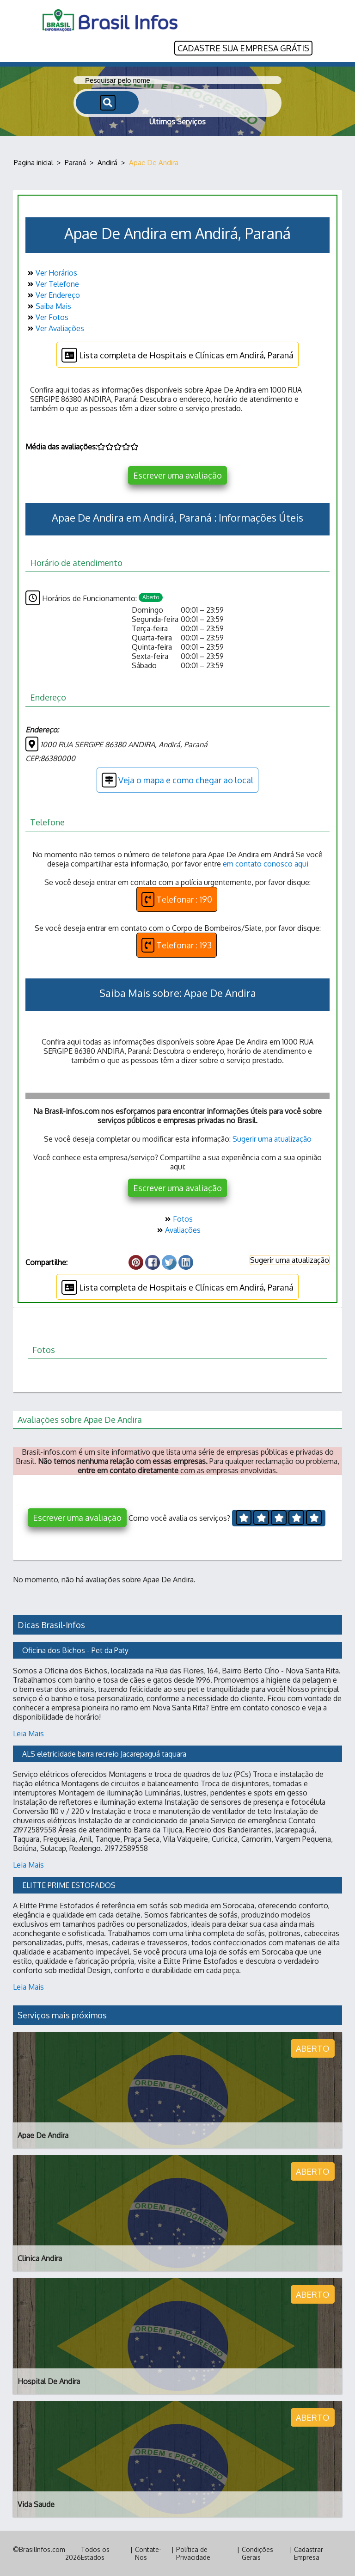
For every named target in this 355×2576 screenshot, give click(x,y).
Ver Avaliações (54, 328)
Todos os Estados (95, 2553)
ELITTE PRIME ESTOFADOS (68, 1885)
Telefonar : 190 (176, 899)
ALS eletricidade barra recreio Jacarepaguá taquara (104, 1753)
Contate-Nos (148, 2553)
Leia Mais (28, 1733)
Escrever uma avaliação (177, 475)
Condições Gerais (257, 2553)
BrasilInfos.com (42, 2549)
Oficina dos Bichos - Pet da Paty (75, 1650)
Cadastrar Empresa (308, 2553)
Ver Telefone (52, 284)
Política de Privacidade (193, 2553)
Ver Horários (51, 272)
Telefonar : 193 (176, 945)
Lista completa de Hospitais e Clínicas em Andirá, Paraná (177, 355)
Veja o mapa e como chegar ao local (177, 780)
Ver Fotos (46, 317)
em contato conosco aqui (265, 863)
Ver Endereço (52, 295)
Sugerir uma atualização (272, 1139)
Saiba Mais (48, 306)
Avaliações (178, 1230)
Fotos (178, 1218)
